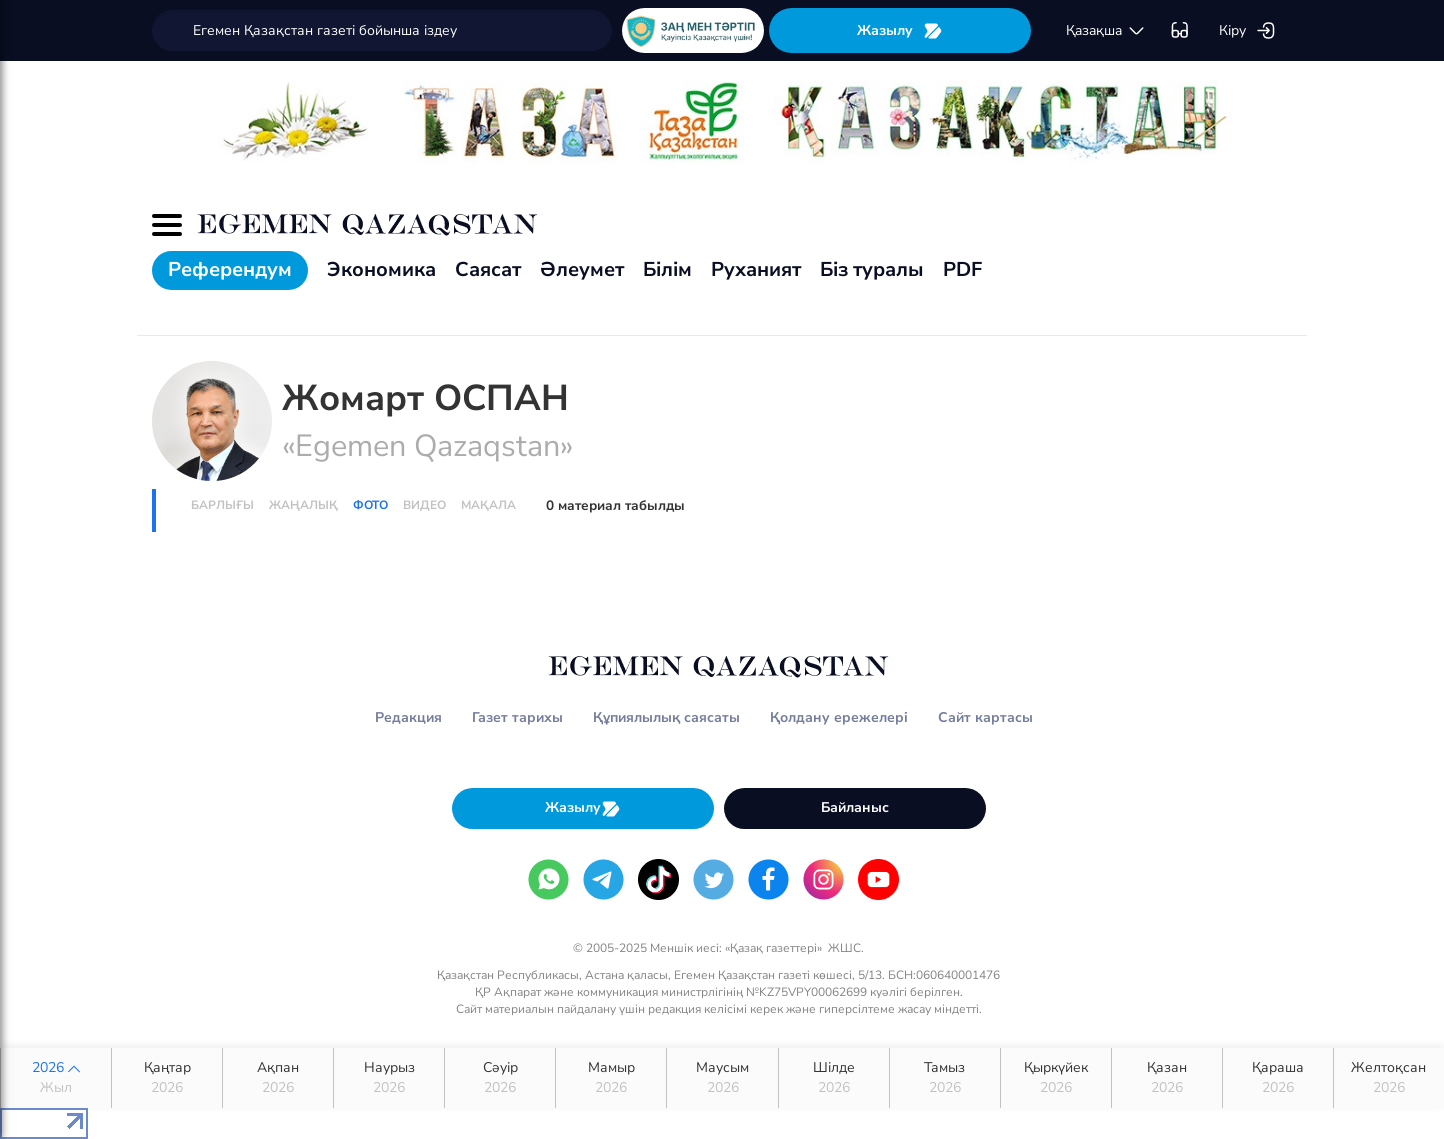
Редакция (408, 717)
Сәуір (500, 1078)
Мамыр (611, 1078)
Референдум (230, 269)
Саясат (488, 269)
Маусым (722, 1078)
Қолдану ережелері (839, 717)
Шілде (834, 1078)
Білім (667, 269)
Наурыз (389, 1078)
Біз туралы (872, 269)
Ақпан (278, 1078)
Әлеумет (582, 269)
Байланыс (855, 807)
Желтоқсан (1389, 1078)
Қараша (1278, 1078)
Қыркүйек (1056, 1078)
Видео (424, 505)
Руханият (756, 269)
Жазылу (900, 30)
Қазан (1167, 1078)
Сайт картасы (985, 717)
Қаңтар (167, 1078)
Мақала (488, 505)
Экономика (381, 269)
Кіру (1247, 31)
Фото (370, 505)
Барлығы (222, 505)
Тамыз (945, 1078)
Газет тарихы (517, 717)
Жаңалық (303, 505)
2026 (56, 1078)
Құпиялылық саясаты (666, 717)
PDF (962, 269)
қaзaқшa (1106, 31)
